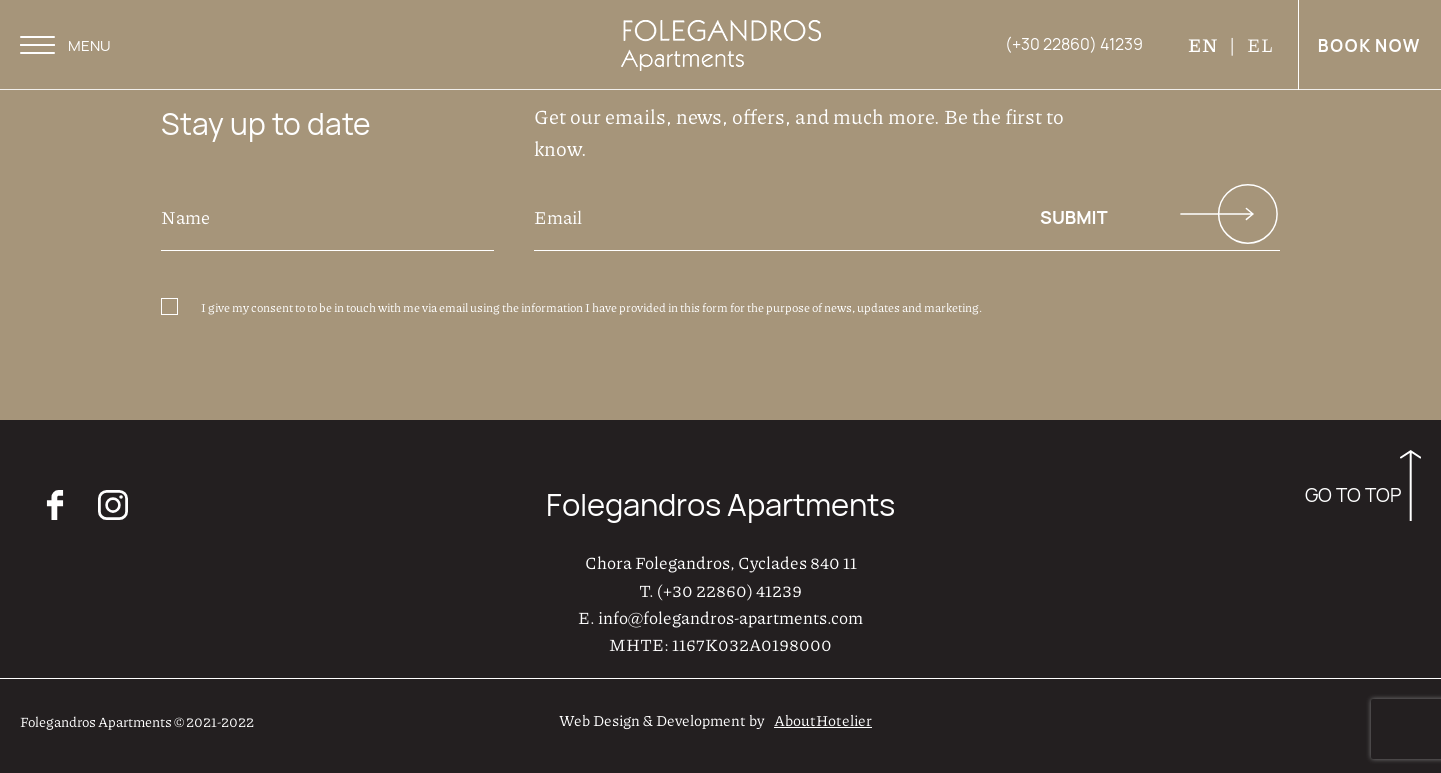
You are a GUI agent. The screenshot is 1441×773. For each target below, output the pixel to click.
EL (1260, 44)
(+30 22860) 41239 (729, 590)
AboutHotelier (823, 720)
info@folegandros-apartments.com (730, 617)
